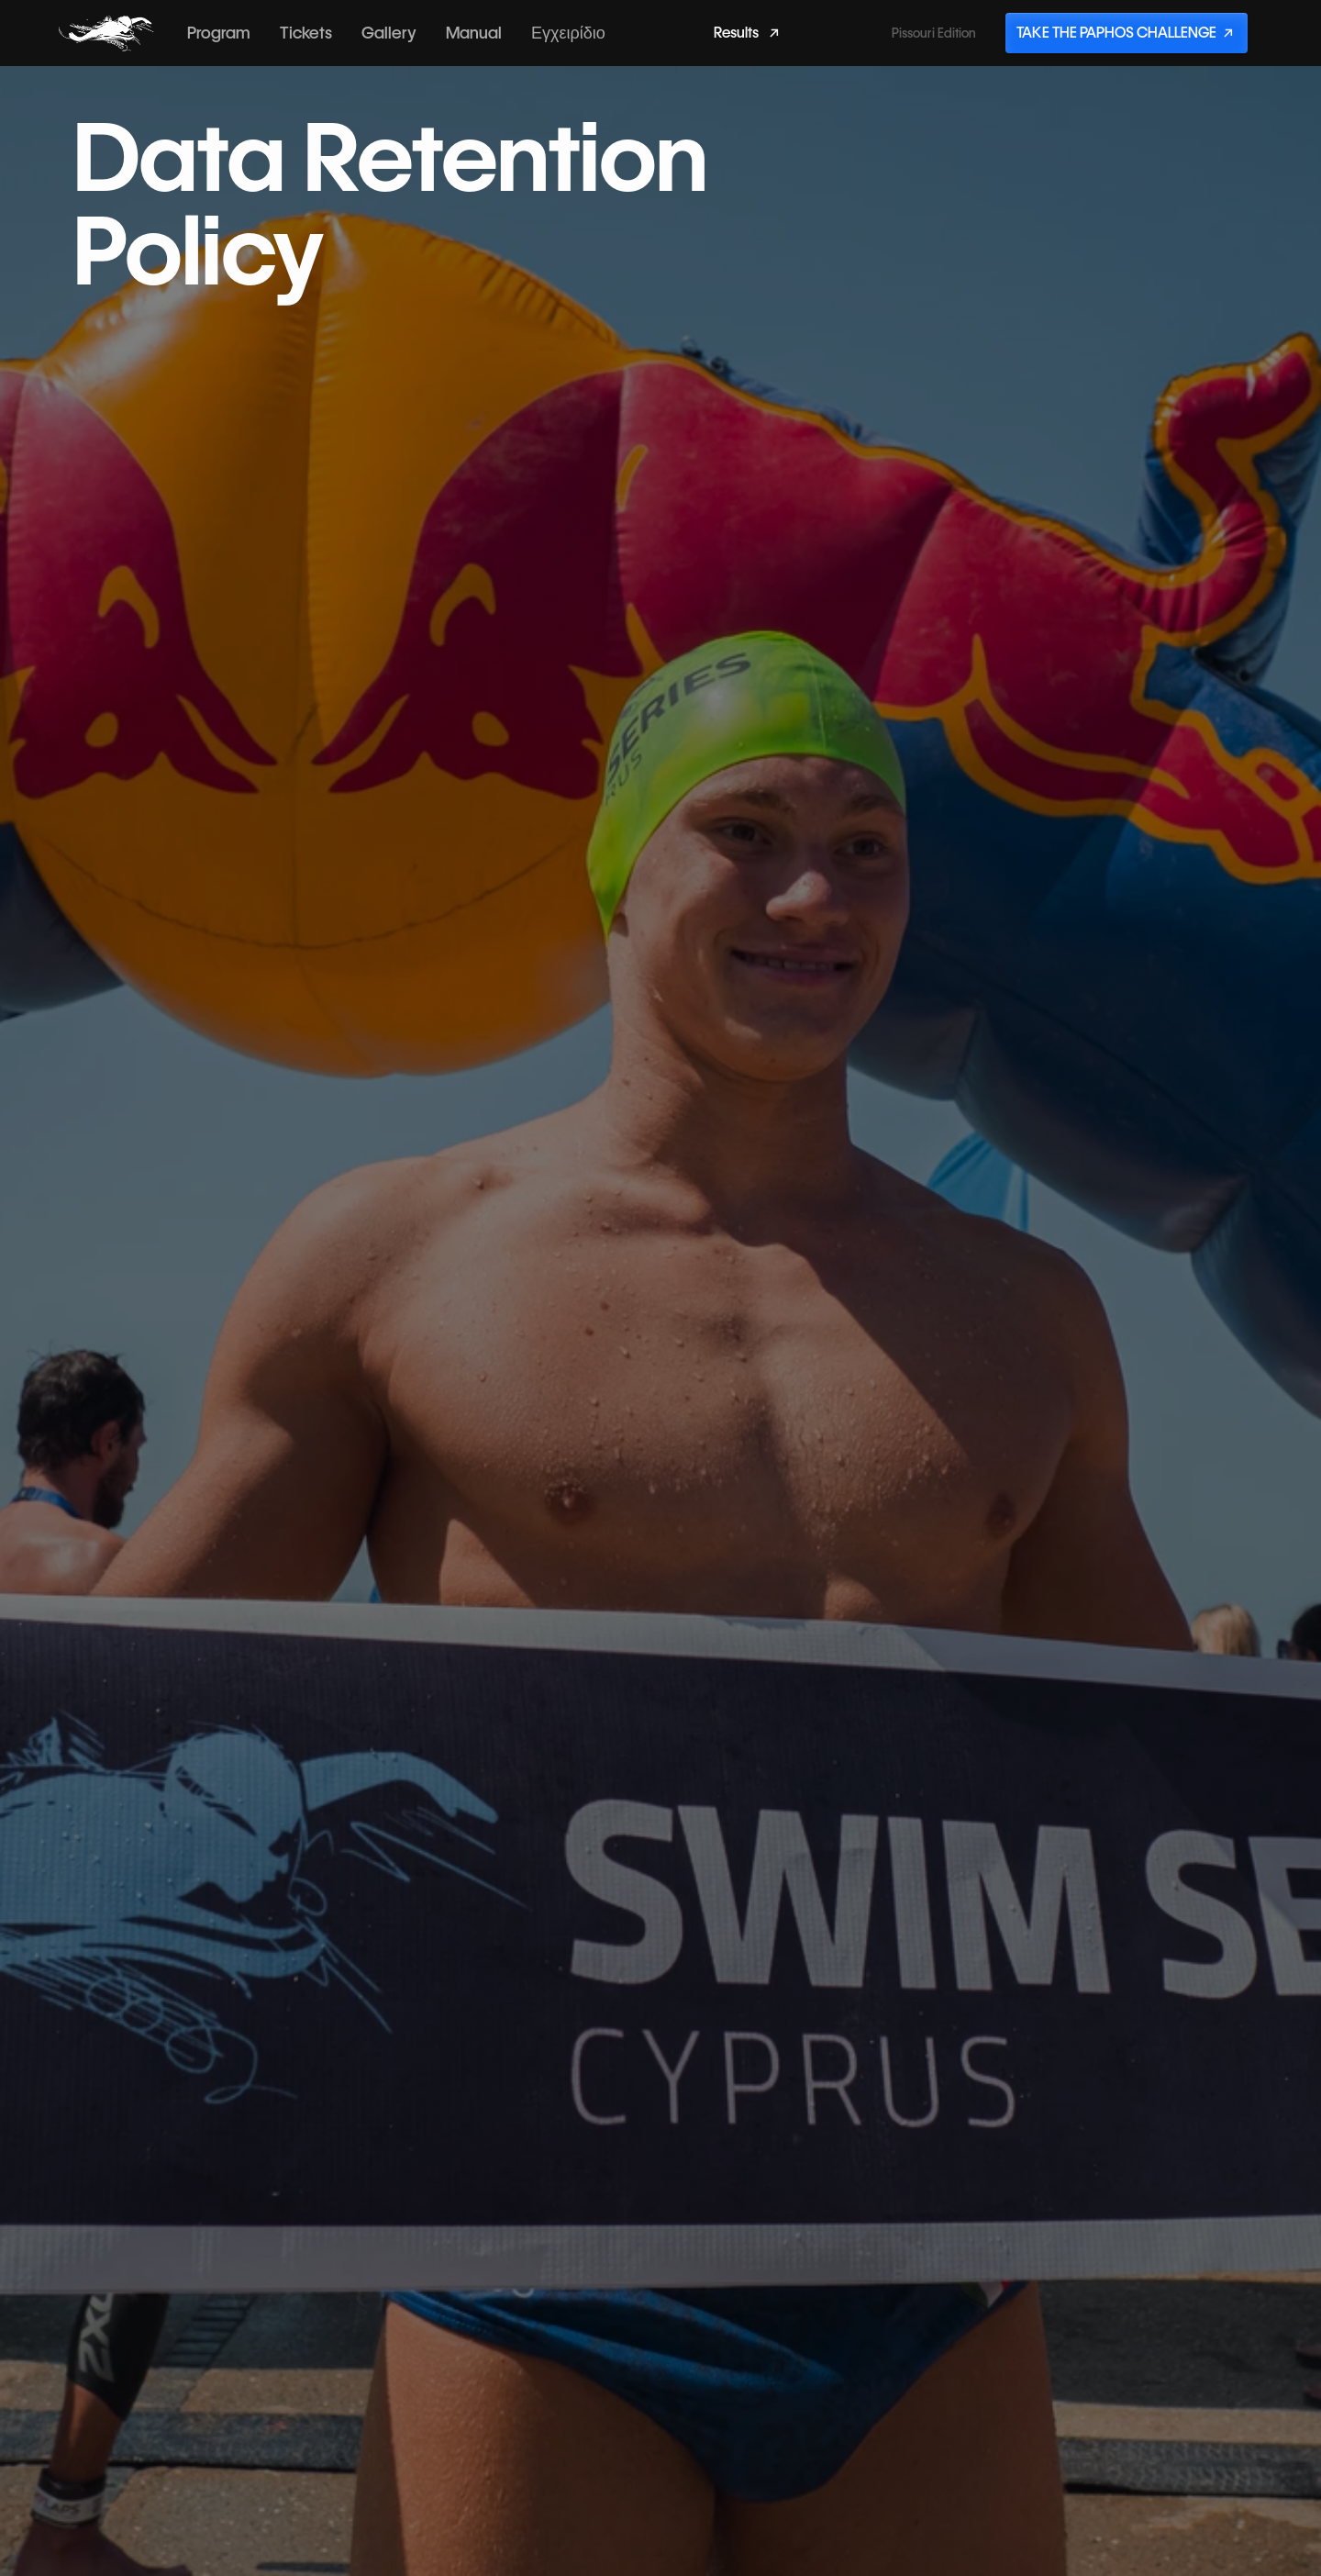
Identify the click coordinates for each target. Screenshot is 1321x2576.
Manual (474, 32)
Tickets (306, 32)
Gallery (388, 32)
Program (218, 32)
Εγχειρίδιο (568, 32)
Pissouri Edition (934, 33)
